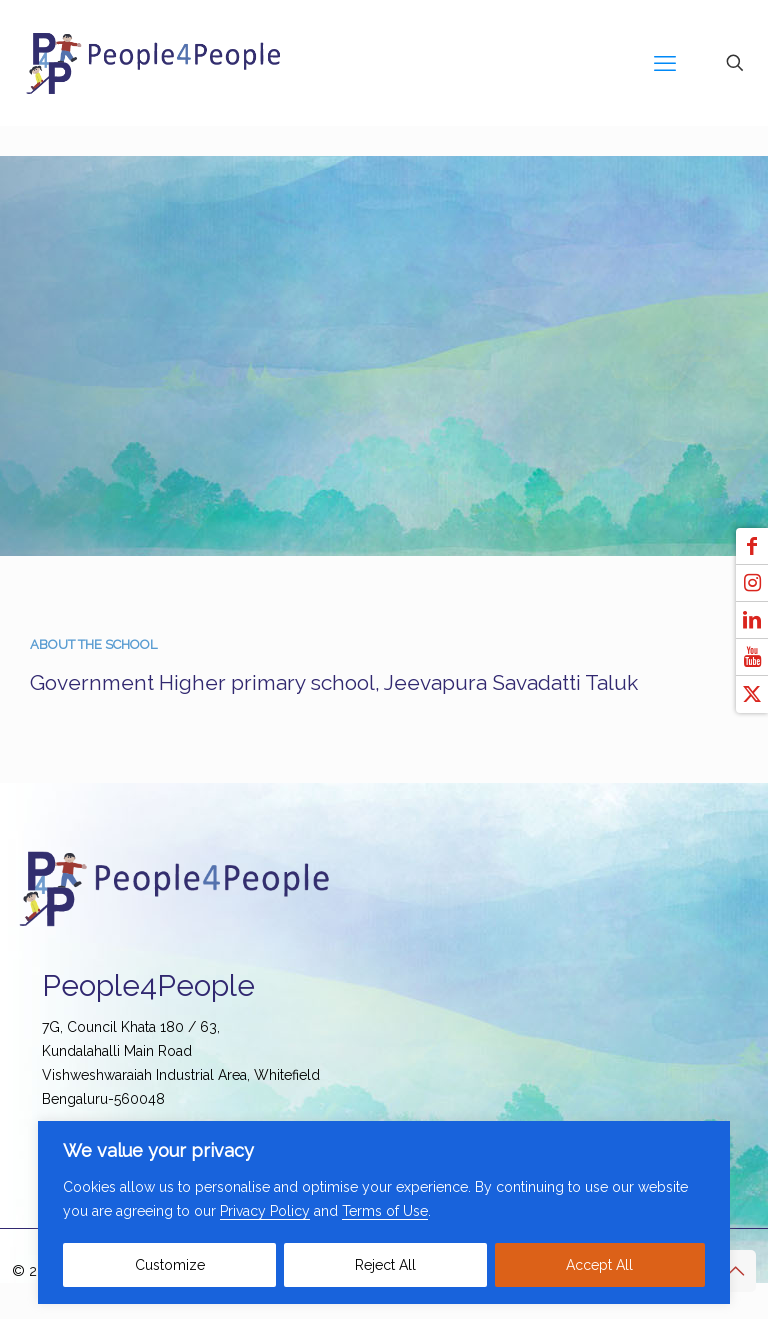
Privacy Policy (265, 1211)
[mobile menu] (665, 63)
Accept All (599, 1265)
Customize (170, 1265)
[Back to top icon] (735, 1271)
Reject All (385, 1265)
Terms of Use (385, 1211)
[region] (383, 1212)
